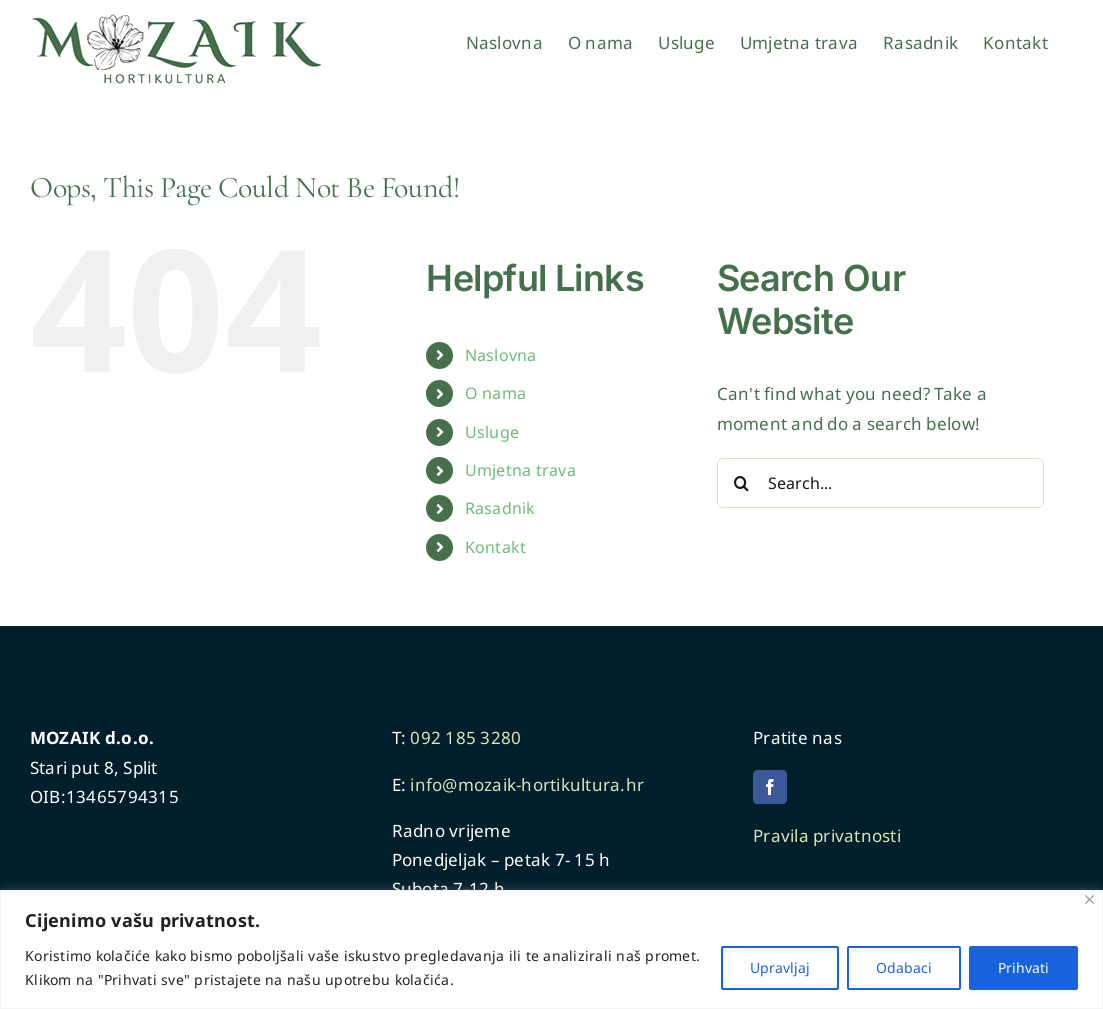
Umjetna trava (520, 470)
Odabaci (904, 967)
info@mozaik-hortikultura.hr (527, 784)
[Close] (1089, 899)
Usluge (492, 432)
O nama (496, 393)
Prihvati (1023, 967)
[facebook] (770, 787)
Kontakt (496, 547)
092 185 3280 (465, 737)
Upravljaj (780, 967)
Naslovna (501, 355)
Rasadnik (500, 508)
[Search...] (881, 483)
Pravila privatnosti (829, 835)
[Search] (742, 483)
